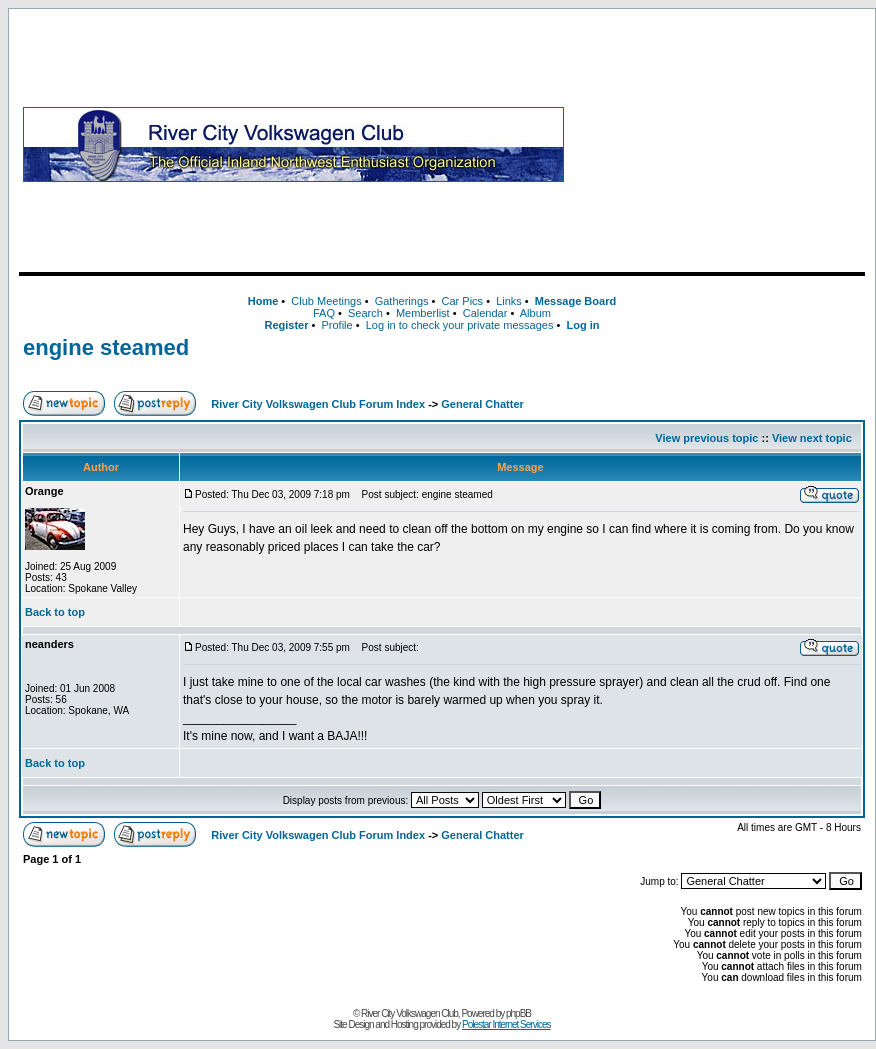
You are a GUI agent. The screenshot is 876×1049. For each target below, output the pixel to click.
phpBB (518, 1013)
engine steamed (106, 347)
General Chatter (482, 404)
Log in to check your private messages (460, 325)
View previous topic (706, 438)
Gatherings (402, 301)
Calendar (485, 313)
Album (535, 313)
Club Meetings (326, 301)
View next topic (812, 438)
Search (365, 313)
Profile (337, 325)
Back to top (55, 612)
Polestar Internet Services (506, 1024)
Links (509, 301)
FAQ (324, 313)
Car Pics (463, 301)
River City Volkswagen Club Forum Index (318, 404)
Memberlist (423, 313)
